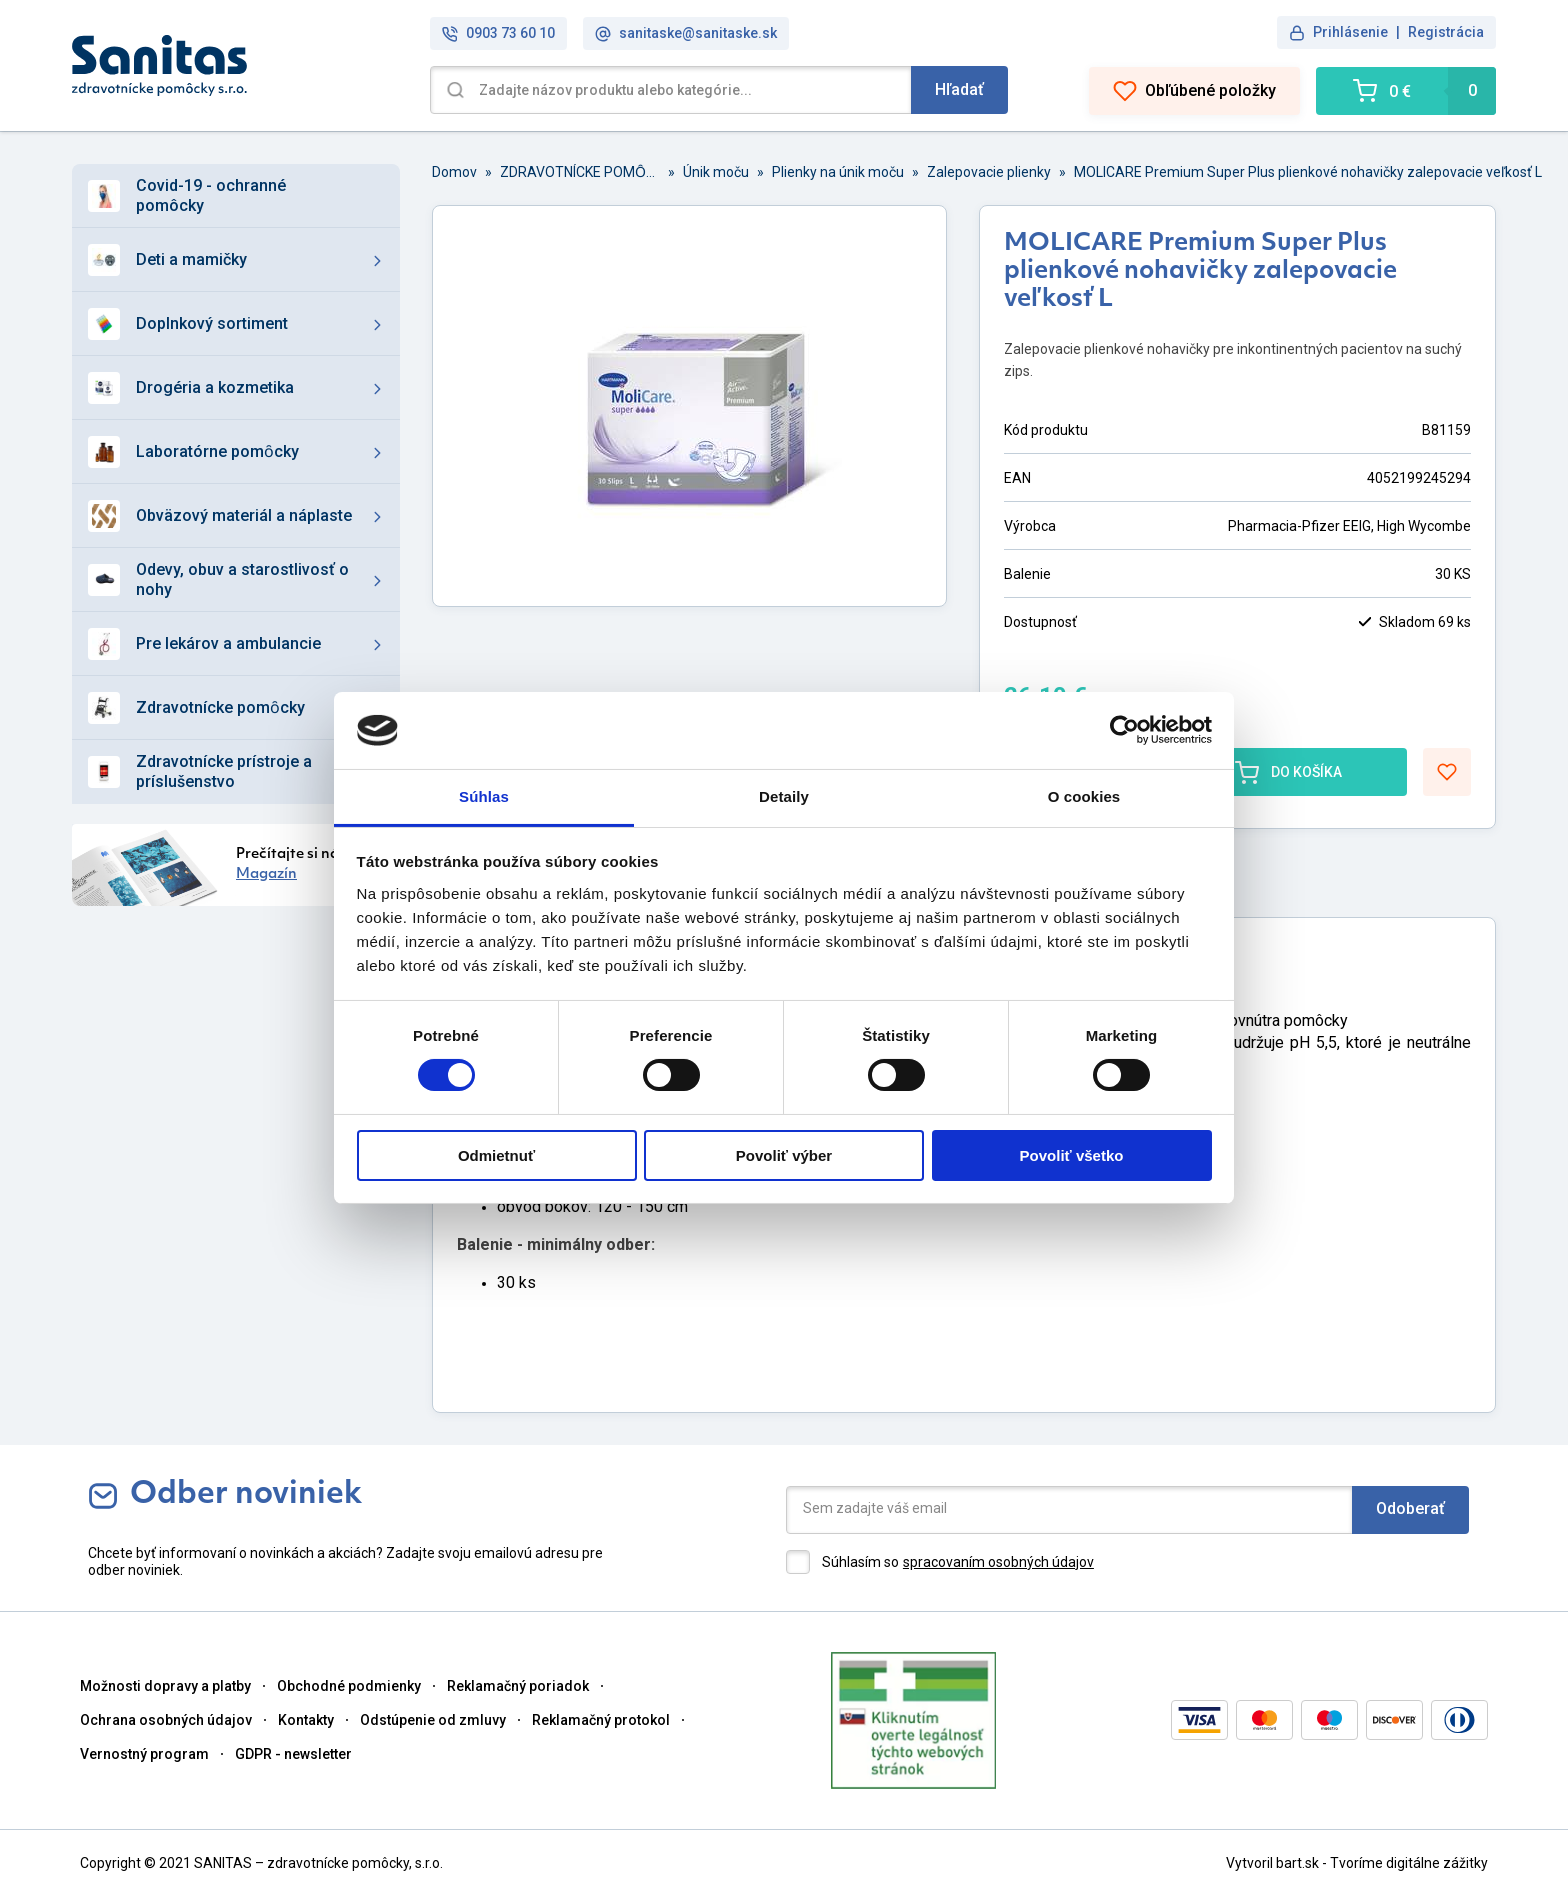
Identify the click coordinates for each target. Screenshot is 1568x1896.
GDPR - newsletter (293, 1754)
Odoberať (1410, 1508)
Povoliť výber (784, 1155)
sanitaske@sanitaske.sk (686, 33)
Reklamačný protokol (601, 1720)
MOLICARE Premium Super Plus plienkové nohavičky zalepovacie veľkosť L (1308, 172)
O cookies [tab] (1084, 796)
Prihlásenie (1350, 32)
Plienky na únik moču (838, 172)
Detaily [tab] (784, 796)
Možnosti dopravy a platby (165, 1686)
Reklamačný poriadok (518, 1686)
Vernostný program (144, 1754)
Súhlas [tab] (484, 796)
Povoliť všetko (1072, 1155)
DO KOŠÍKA (1288, 772)
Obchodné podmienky (349, 1686)
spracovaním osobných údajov (998, 1562)
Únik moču (716, 172)
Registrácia (1446, 32)
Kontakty (306, 1720)
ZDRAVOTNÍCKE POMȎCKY (580, 172)
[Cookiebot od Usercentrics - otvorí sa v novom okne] (1124, 730)
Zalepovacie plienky (989, 172)
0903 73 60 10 (498, 33)
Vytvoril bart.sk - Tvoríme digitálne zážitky (1357, 1863)
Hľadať (959, 89)
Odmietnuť (496, 1155)
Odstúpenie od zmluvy (433, 1720)
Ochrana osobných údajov (166, 1720)
